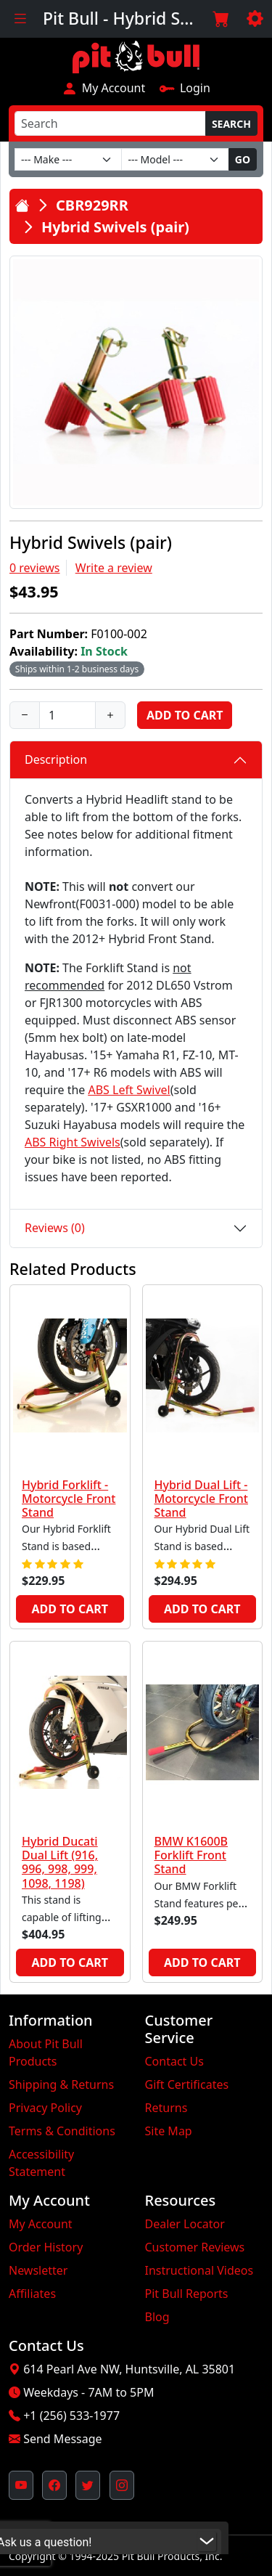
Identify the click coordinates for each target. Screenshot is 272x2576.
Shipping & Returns (61, 2084)
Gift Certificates (187, 2084)
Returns (166, 2108)
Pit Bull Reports (186, 2294)
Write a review (113, 568)
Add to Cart (185, 715)
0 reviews (34, 568)
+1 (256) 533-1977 (71, 2416)
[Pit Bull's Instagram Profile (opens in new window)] (122, 2485)
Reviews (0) (55, 1228)
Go (242, 159)
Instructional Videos (199, 2270)
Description (56, 759)
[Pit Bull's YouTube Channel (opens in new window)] (21, 2485)
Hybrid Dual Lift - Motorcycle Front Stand (201, 1498)
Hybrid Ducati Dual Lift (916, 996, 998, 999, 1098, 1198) (60, 1862)
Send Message (62, 2439)
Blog (157, 2317)
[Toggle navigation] (20, 19)
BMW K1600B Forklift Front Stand (191, 1855)
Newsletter (38, 2270)
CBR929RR (92, 205)
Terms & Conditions (62, 2131)
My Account (103, 88)
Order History (46, 2247)
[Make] (68, 159)
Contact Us (174, 2061)
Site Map (168, 2131)
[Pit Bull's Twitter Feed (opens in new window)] (87, 2485)
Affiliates (32, 2294)
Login (185, 88)
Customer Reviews (195, 2247)
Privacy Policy (45, 2108)
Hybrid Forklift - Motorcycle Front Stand (68, 1498)
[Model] (174, 159)
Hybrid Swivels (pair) (115, 227)
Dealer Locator (185, 2224)
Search (231, 124)
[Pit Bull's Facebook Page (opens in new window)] (54, 2485)
